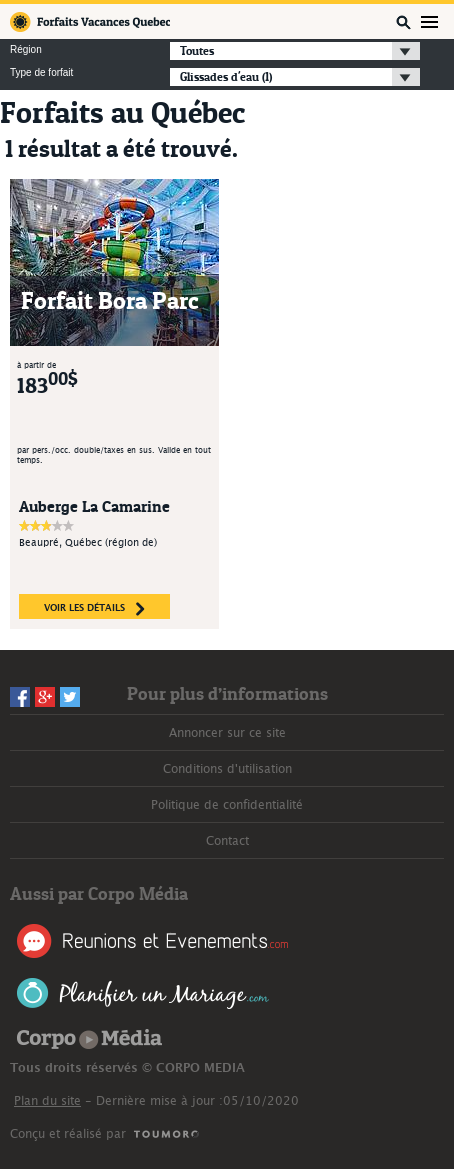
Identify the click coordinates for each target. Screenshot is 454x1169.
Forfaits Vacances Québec (90, 22)
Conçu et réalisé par (68, 1134)
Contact (227, 841)
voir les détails (94, 609)
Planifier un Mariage (143, 993)
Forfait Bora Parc (110, 300)
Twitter (70, 697)
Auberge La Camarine (94, 506)
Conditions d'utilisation (227, 769)
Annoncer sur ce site (227, 733)
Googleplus (45, 697)
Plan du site (47, 1101)
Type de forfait (41, 73)
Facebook (20, 697)
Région (26, 50)
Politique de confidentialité (227, 805)
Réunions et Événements (152, 941)
